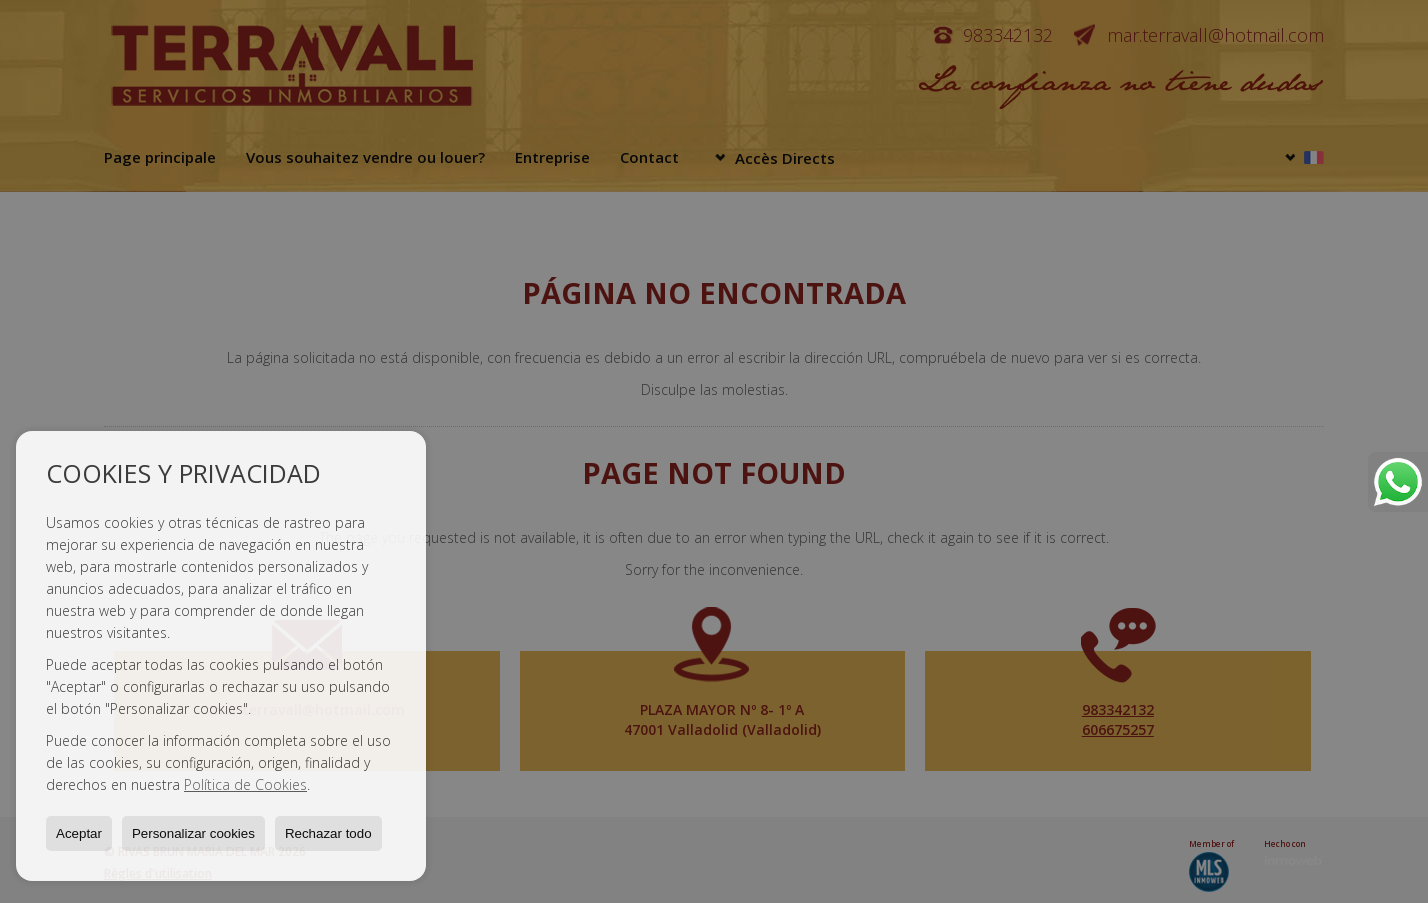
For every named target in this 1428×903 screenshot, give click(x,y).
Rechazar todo (328, 833)
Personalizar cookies (193, 833)
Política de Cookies (245, 784)
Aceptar (79, 833)
